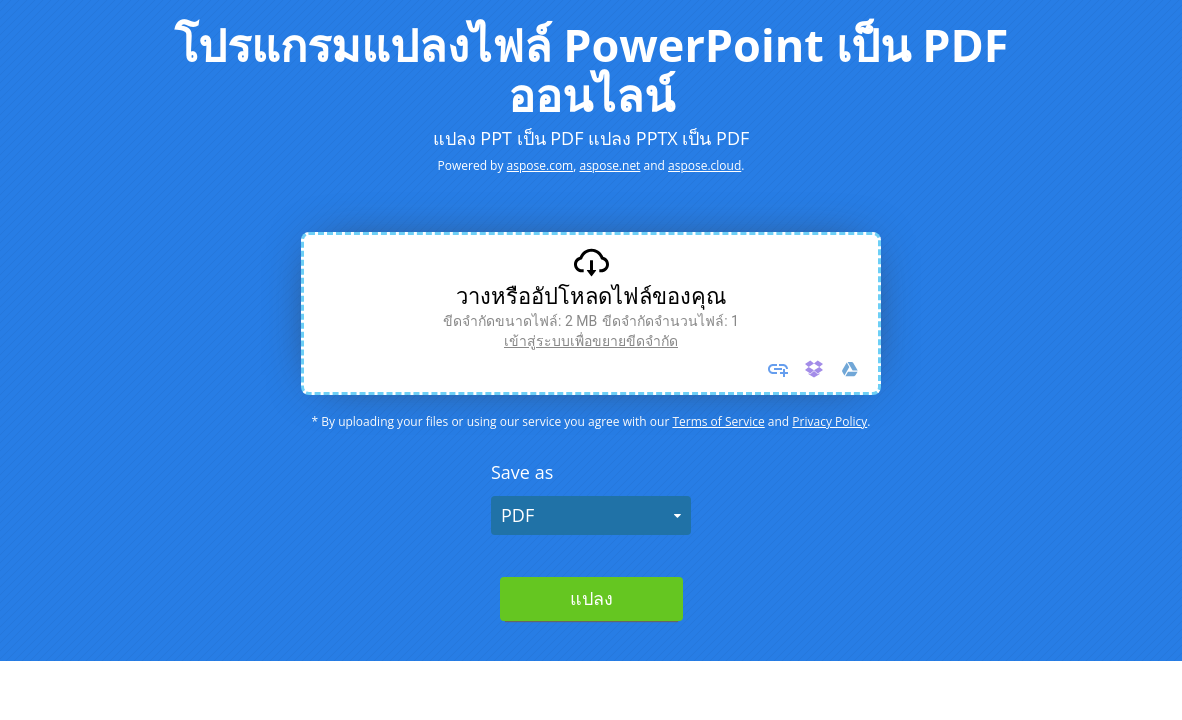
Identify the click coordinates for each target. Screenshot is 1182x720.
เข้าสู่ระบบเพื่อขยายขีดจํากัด (591, 341)
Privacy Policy (829, 421)
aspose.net (609, 165)
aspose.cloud (704, 165)
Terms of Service (718, 421)
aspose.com (540, 165)
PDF (517, 515)
